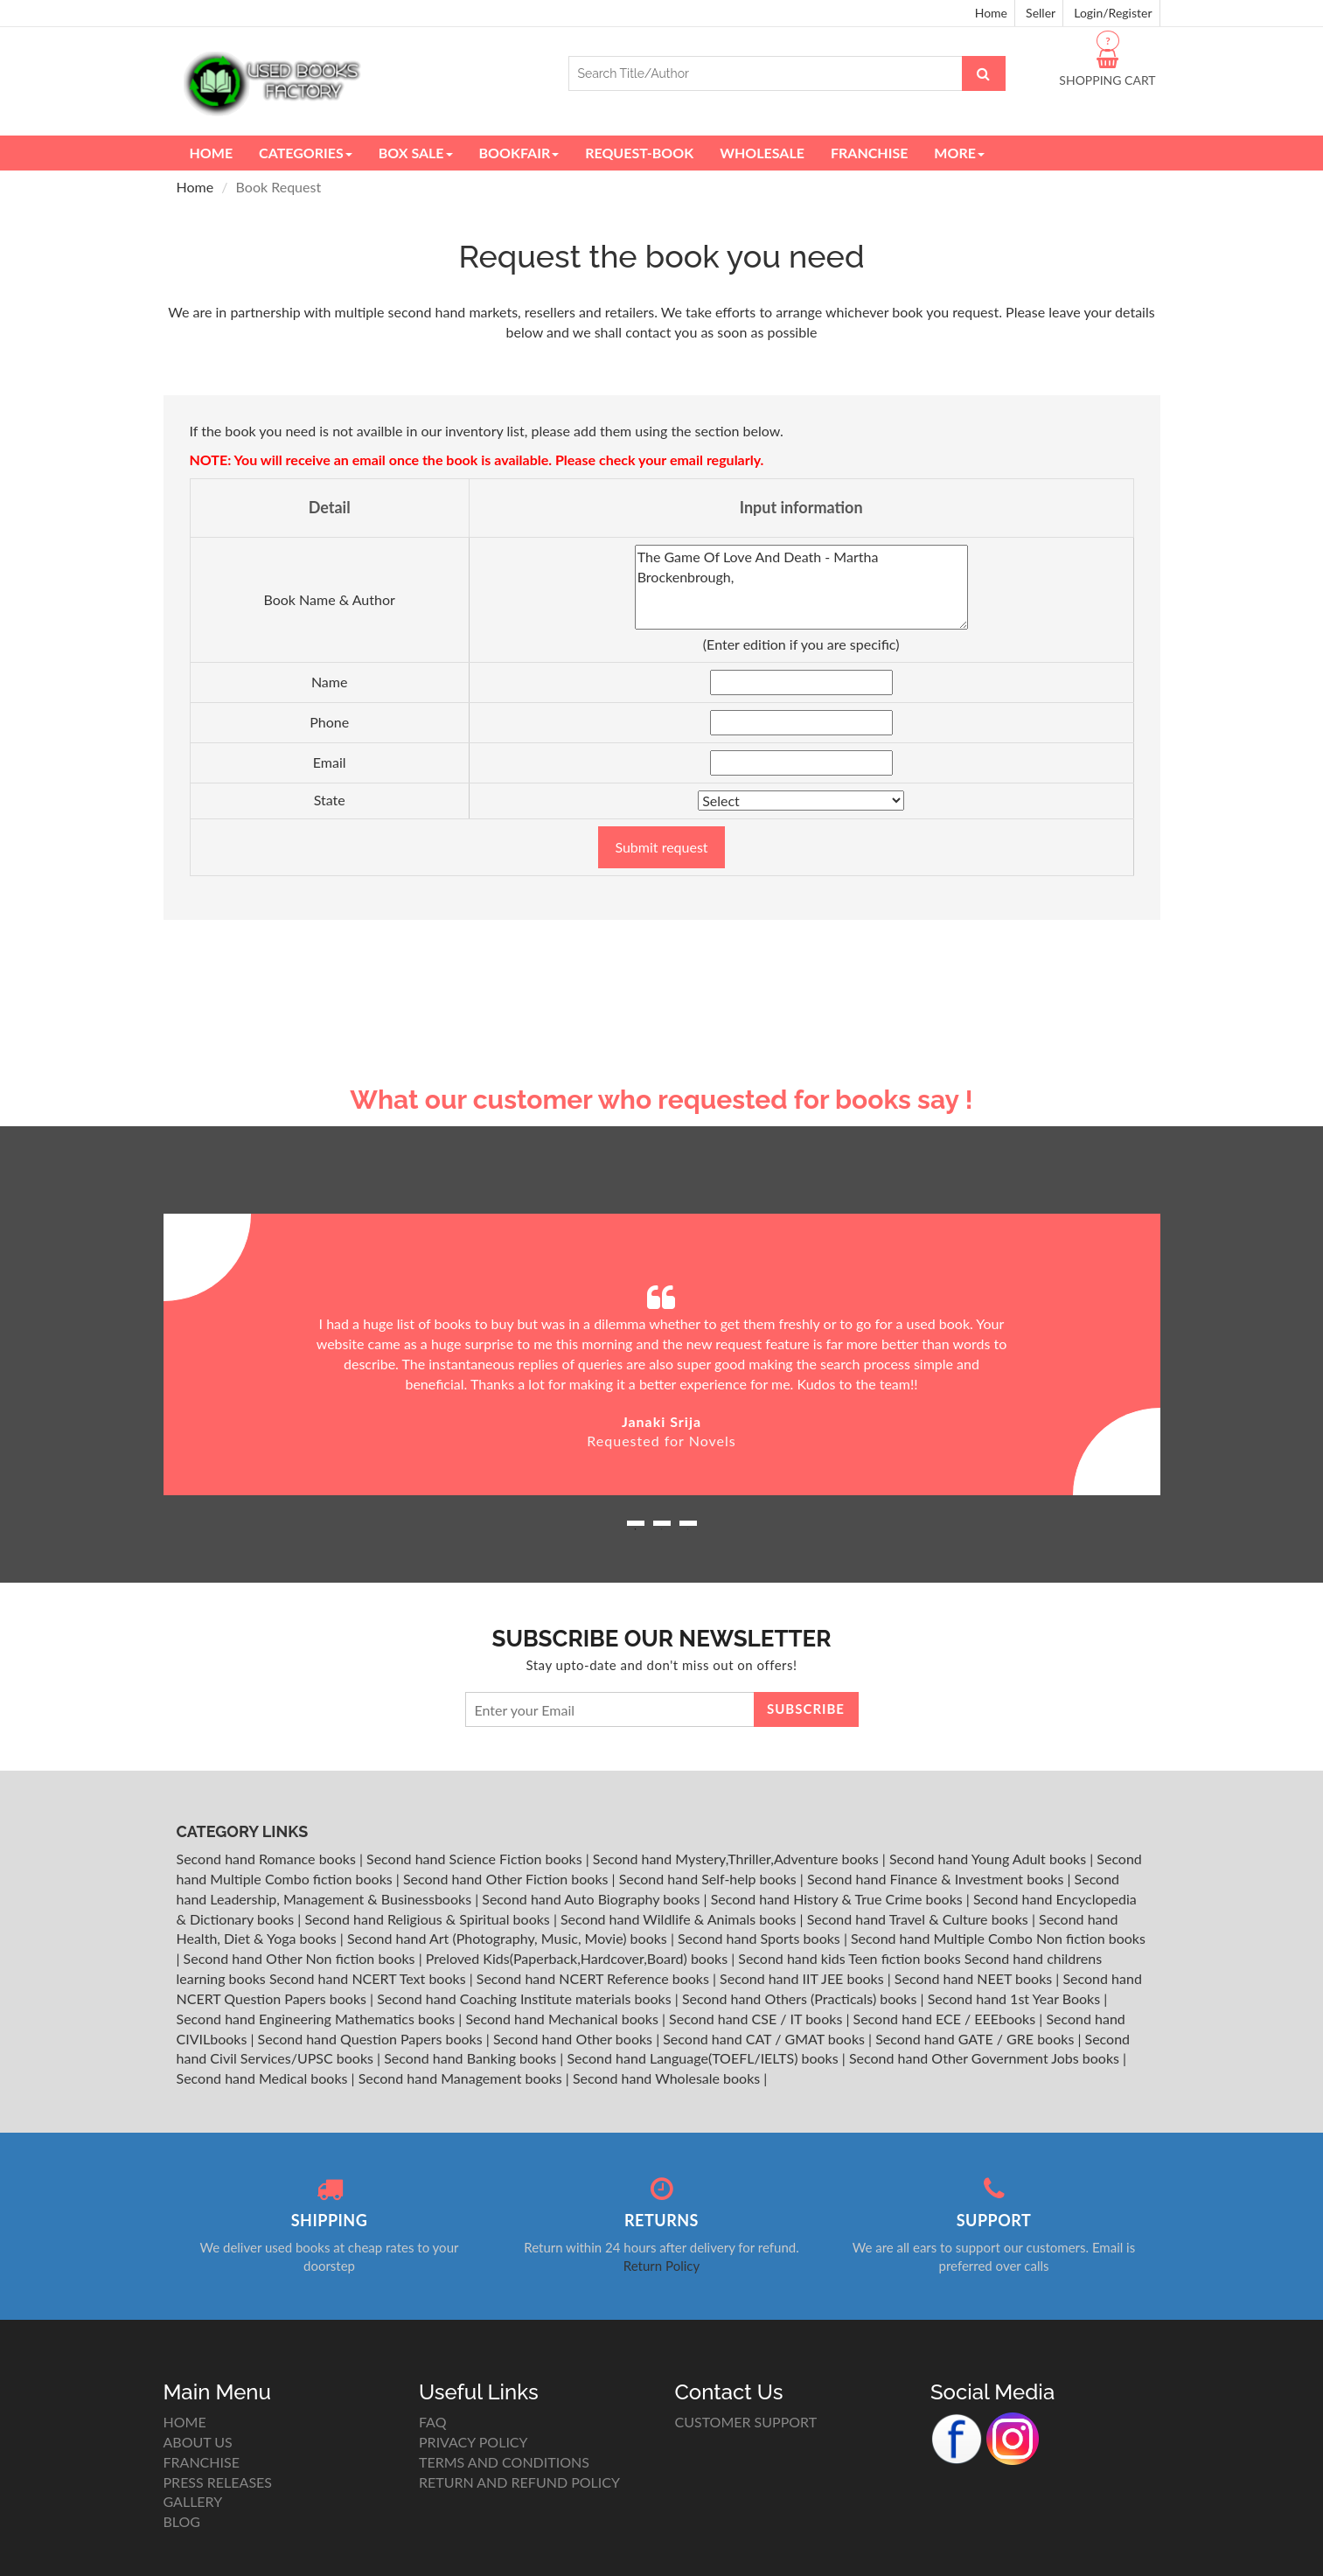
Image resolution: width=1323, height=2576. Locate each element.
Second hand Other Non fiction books (301, 1958)
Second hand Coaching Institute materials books (526, 1998)
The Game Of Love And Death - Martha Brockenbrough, (801, 587)
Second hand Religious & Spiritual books (428, 1919)
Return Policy (661, 2265)
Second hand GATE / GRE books (976, 2038)
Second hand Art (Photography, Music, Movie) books (509, 1938)
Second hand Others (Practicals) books (801, 1998)
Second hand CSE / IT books (757, 2018)
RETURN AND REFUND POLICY (519, 2482)
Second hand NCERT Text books (369, 1978)
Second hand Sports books (761, 1938)
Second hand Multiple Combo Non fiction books (998, 1938)
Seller (1040, 12)
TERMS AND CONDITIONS (504, 2462)
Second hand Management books (462, 2078)
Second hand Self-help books (709, 1878)
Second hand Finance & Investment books (937, 1878)
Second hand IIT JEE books (804, 1978)
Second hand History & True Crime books (838, 1898)
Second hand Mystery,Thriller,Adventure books (737, 1858)
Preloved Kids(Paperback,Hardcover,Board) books (578, 1958)
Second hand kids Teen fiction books (849, 1958)
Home (991, 12)
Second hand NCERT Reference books (595, 1978)
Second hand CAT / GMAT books (765, 2038)
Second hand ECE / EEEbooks (946, 2018)
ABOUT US (198, 2441)
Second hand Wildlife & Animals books (680, 1919)
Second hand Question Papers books (372, 2038)
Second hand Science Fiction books (476, 1858)
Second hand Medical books (264, 2078)
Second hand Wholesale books (668, 2078)
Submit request (661, 847)
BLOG (182, 2521)
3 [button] (688, 1529)
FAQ (432, 2421)
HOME (185, 2421)
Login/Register (1113, 12)
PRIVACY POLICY (473, 2441)
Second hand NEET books (975, 1978)
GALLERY (193, 2501)
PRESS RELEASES (218, 2482)
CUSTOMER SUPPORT (746, 2421)
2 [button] (662, 1529)
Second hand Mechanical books (563, 2018)
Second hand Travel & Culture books (919, 1919)
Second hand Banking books (472, 2058)
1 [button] (635, 1529)
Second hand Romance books (268, 1858)
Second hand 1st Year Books (1016, 1998)
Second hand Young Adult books (989, 1858)
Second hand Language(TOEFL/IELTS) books (704, 2058)
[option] (662, 1354)
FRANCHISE (202, 2462)
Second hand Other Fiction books (507, 1878)
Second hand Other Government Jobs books (986, 2058)
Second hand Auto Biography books (592, 1898)
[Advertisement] (662, 950)
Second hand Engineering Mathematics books (318, 2018)
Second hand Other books (574, 2038)
